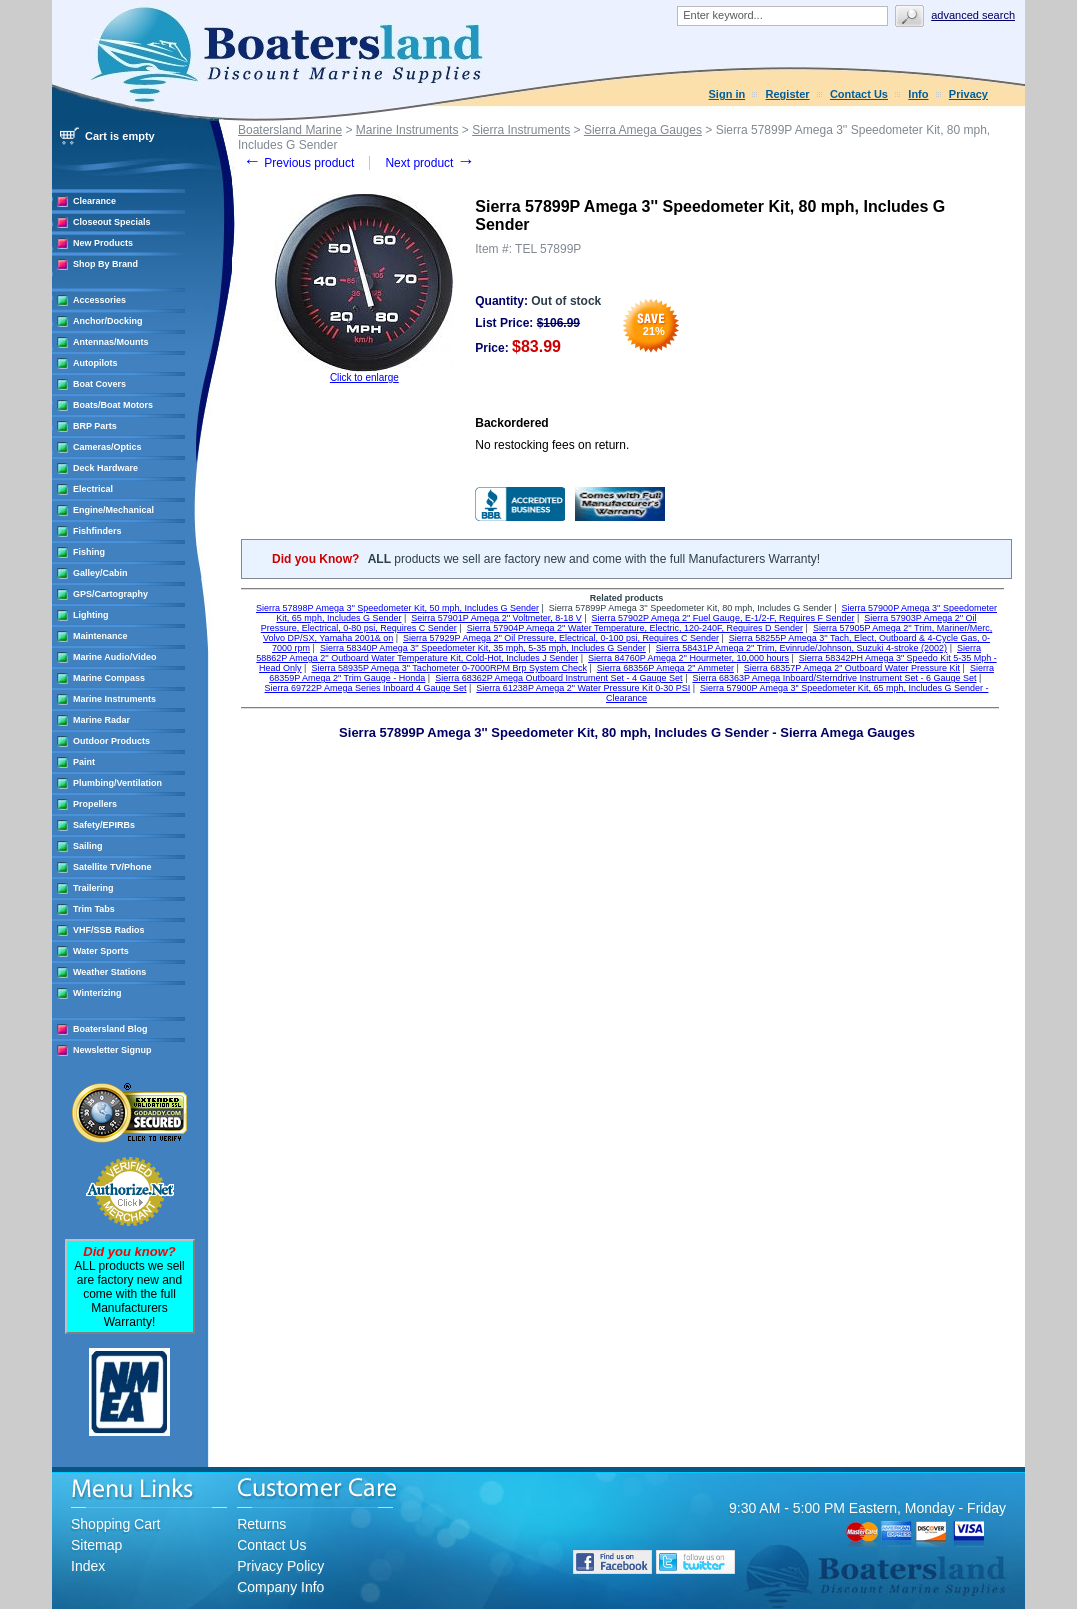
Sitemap (96, 1545)
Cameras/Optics (107, 447)
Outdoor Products (111, 741)
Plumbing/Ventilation (117, 783)
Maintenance (100, 636)
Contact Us (859, 94)
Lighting (91, 615)
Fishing (89, 552)
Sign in (727, 94)
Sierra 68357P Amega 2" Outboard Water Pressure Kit (852, 668)
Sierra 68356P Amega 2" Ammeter (665, 668)
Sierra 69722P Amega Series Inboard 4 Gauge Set (366, 688)
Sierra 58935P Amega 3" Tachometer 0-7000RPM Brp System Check (449, 668)
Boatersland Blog (110, 1029)
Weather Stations (109, 972)
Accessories (99, 300)
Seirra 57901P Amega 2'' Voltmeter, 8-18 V (496, 618)
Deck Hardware (105, 468)
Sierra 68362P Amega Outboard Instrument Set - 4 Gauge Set (558, 678)
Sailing (88, 846)
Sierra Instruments (521, 130)
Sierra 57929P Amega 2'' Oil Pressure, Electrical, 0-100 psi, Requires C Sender (561, 638)
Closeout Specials (112, 222)
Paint (84, 762)
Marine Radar (101, 720)
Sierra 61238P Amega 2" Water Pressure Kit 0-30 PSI (583, 688)
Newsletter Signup (112, 1050)
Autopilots (95, 363)
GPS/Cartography (110, 594)
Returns (261, 1524)
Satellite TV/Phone (112, 867)
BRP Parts (95, 426)
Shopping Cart (116, 1524)
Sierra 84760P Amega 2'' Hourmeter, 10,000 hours (688, 658)
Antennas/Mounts (111, 342)
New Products (103, 243)
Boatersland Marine (290, 130)
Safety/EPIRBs (104, 825)
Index (88, 1566)
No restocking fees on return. (552, 445)
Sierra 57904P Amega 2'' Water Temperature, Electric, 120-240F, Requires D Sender (635, 628)
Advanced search (973, 15)
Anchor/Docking (108, 321)
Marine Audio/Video (115, 657)
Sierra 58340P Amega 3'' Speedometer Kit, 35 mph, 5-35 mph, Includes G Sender (483, 648)
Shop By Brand (105, 264)
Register (788, 94)
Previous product (298, 163)
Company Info (280, 1587)
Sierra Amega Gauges (643, 130)
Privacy (968, 94)
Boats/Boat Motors (113, 405)
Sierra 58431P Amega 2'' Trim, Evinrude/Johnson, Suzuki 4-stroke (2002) (801, 648)
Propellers (95, 804)
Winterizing (97, 993)
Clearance (94, 201)
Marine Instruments (114, 699)
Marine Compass (109, 678)
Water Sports (101, 951)
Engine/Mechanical (113, 510)
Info (918, 94)
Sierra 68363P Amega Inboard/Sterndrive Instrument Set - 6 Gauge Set (834, 678)
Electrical (93, 489)
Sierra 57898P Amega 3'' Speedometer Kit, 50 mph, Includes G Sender (397, 608)
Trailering (93, 888)
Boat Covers (99, 384)
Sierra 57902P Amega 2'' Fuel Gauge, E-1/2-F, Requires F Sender (723, 618)
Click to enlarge (364, 377)
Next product (429, 163)
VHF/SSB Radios (109, 930)
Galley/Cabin (100, 573)
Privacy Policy (280, 1566)
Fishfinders (97, 531)
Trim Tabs (94, 909)
